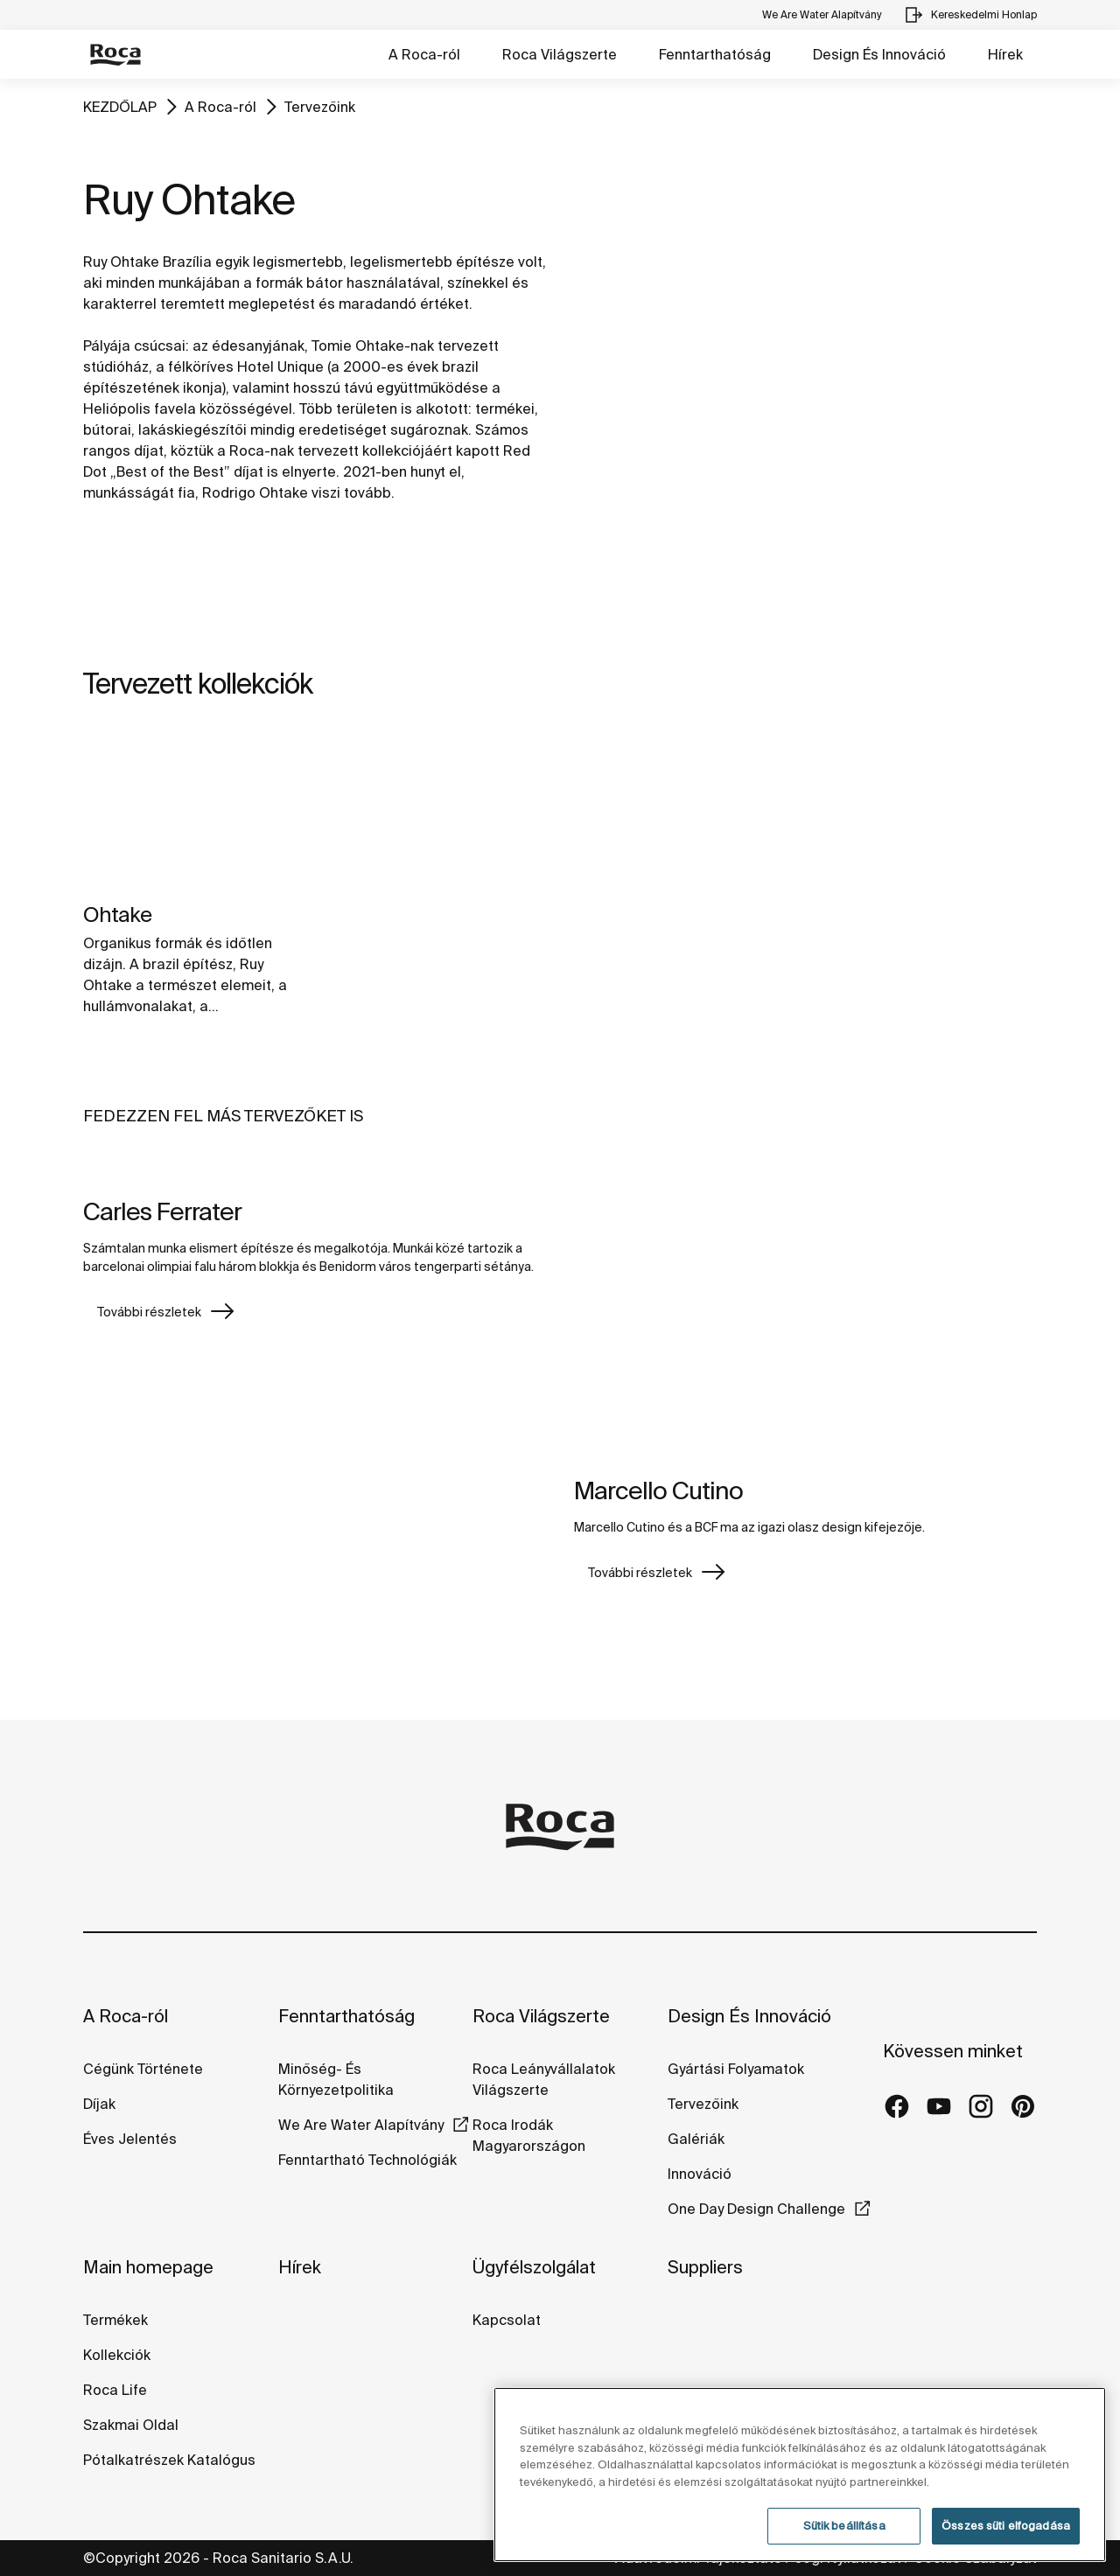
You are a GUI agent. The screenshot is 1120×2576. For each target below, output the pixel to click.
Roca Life (115, 2390)
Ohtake (117, 914)
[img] (192, 809)
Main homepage (148, 2267)
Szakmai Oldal (130, 2425)
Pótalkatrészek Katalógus (169, 2460)
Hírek (1005, 54)
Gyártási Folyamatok (736, 2069)
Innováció (700, 2174)
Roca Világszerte (559, 54)
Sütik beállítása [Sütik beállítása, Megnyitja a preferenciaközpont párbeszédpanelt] (844, 2525)
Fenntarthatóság (715, 54)
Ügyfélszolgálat (534, 2267)
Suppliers (705, 2267)
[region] (800, 2474)
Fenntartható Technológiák (367, 2160)
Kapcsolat (506, 2320)
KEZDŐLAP (120, 107)
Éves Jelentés (130, 2139)
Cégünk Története (143, 2069)
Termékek (115, 2320)
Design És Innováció (879, 54)
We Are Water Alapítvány (361, 2125)
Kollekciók (116, 2355)
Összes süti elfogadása (1006, 2525)
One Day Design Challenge (756, 2208)
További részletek (149, 1312)
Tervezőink (319, 107)
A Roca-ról (424, 54)
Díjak (99, 2104)
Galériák (696, 2139)
